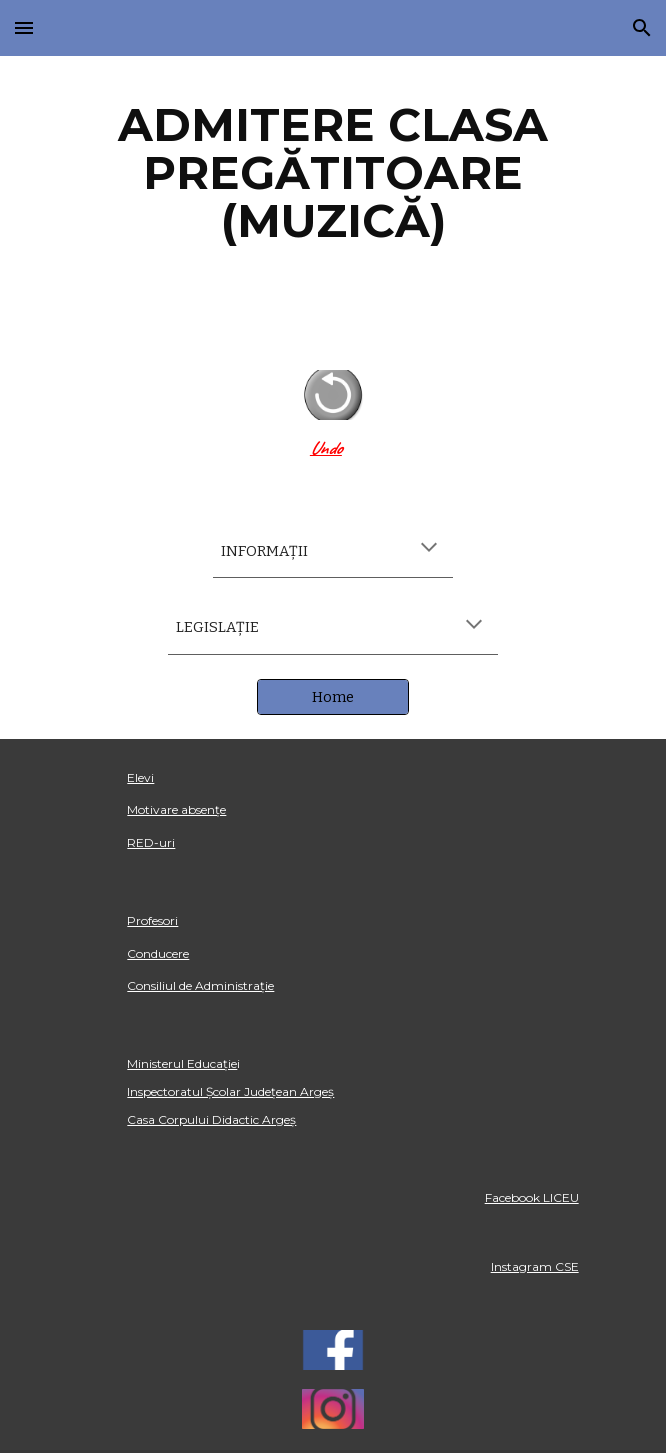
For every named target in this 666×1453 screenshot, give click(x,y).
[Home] (332, 696)
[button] (24, 27)
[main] (332, 173)
